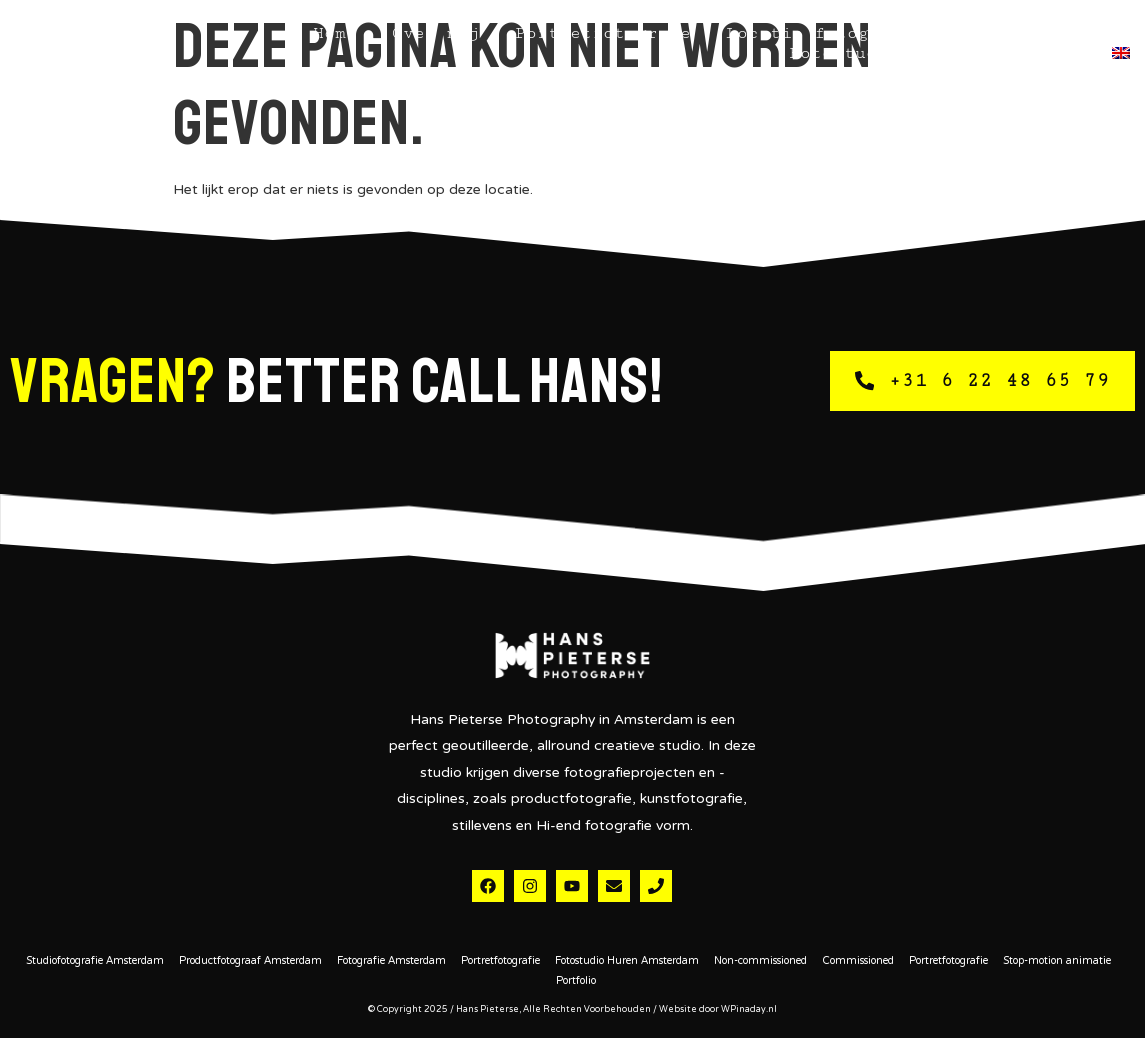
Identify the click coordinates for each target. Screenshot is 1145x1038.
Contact (1038, 53)
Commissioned (858, 962)
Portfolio (576, 982)
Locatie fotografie (819, 33)
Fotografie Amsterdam (391, 962)
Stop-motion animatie (1057, 962)
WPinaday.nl (749, 1009)
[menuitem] (1121, 53)
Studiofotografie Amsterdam (95, 962)
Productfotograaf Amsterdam (250, 962)
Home (335, 33)
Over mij (436, 33)
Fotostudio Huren (877, 53)
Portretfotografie (603, 33)
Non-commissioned (760, 962)
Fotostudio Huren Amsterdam (627, 962)
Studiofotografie (1030, 33)
